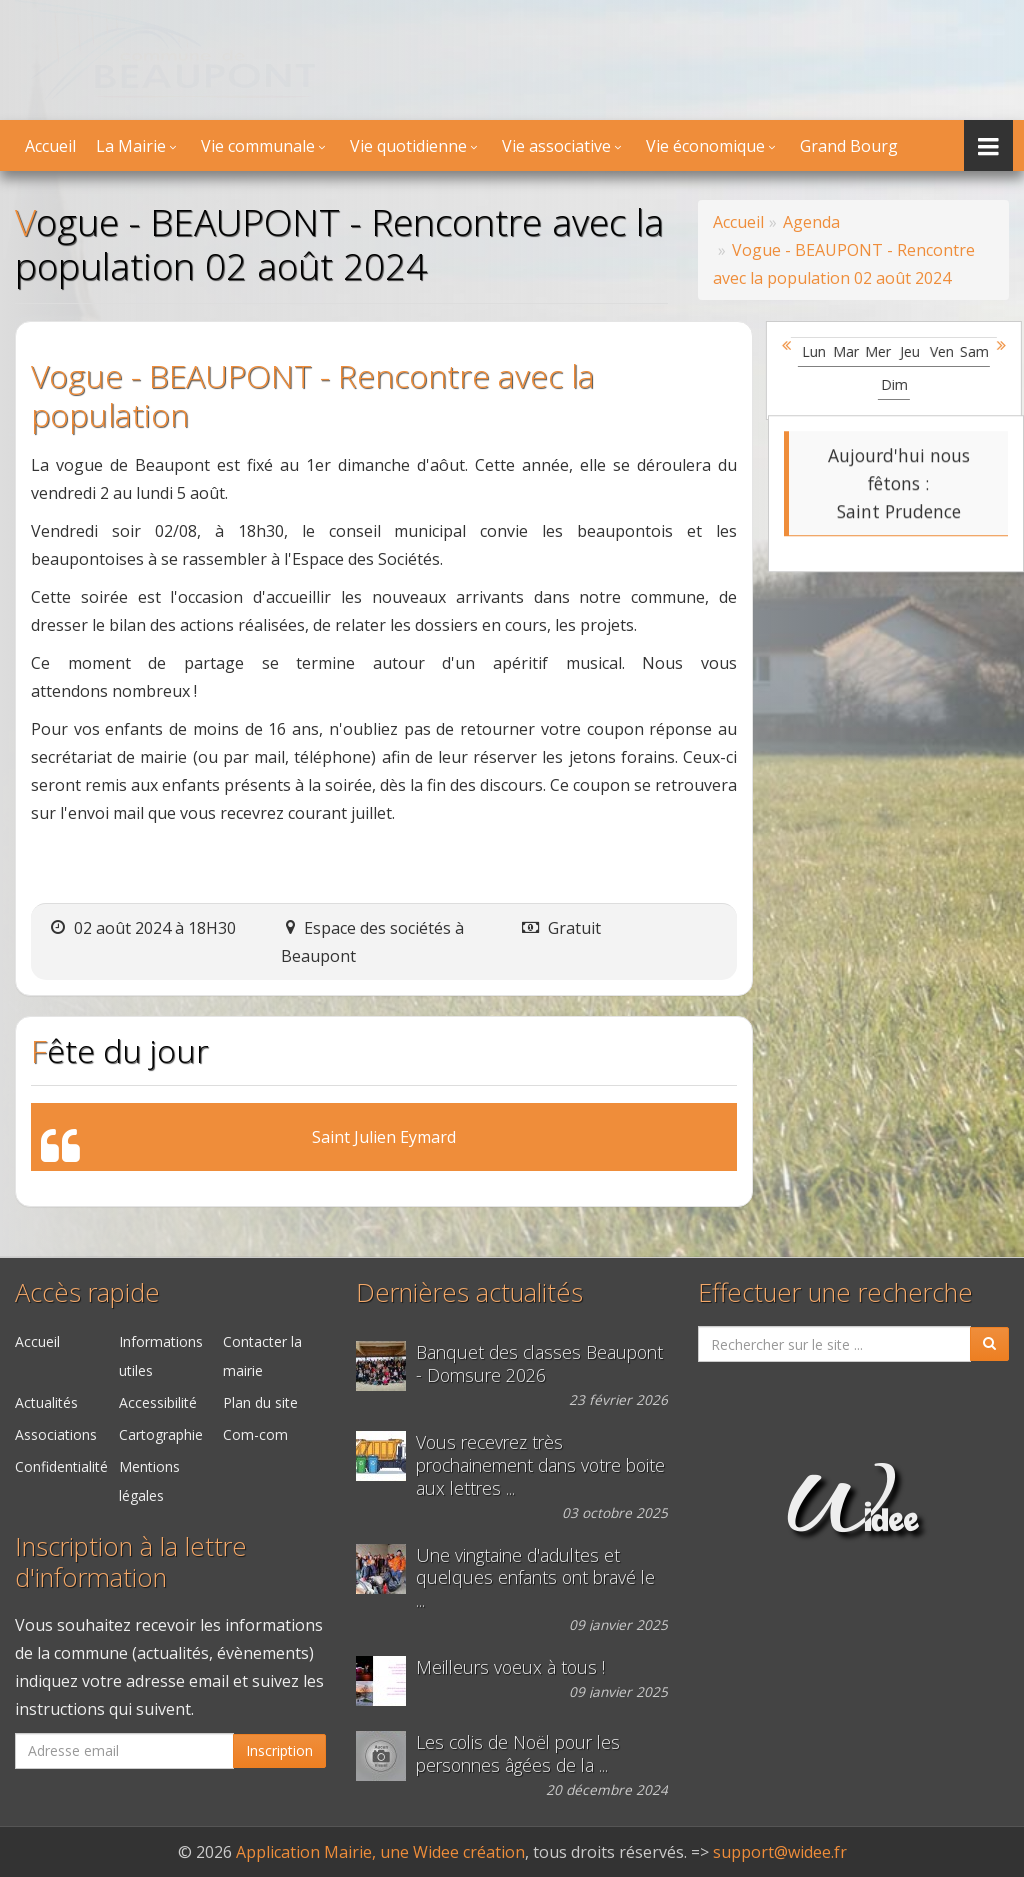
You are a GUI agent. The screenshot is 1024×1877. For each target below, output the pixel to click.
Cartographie (161, 1434)
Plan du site (260, 1402)
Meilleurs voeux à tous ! (510, 1667)
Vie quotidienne (408, 146)
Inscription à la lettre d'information (131, 1562)
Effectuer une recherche (835, 1292)
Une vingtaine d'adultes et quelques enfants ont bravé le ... (535, 1578)
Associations (56, 1434)
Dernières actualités (469, 1292)
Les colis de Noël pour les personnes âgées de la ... (518, 1754)
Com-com (255, 1434)
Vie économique (705, 146)
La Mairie (131, 146)
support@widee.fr (780, 1852)
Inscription (279, 1750)
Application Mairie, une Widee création (380, 1852)
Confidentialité (61, 1466)
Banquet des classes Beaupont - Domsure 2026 (539, 1364)
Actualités (46, 1402)
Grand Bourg (849, 146)
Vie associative (556, 146)
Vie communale (258, 146)
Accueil (50, 146)
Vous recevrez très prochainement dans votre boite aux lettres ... (540, 1465)
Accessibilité (158, 1402)
